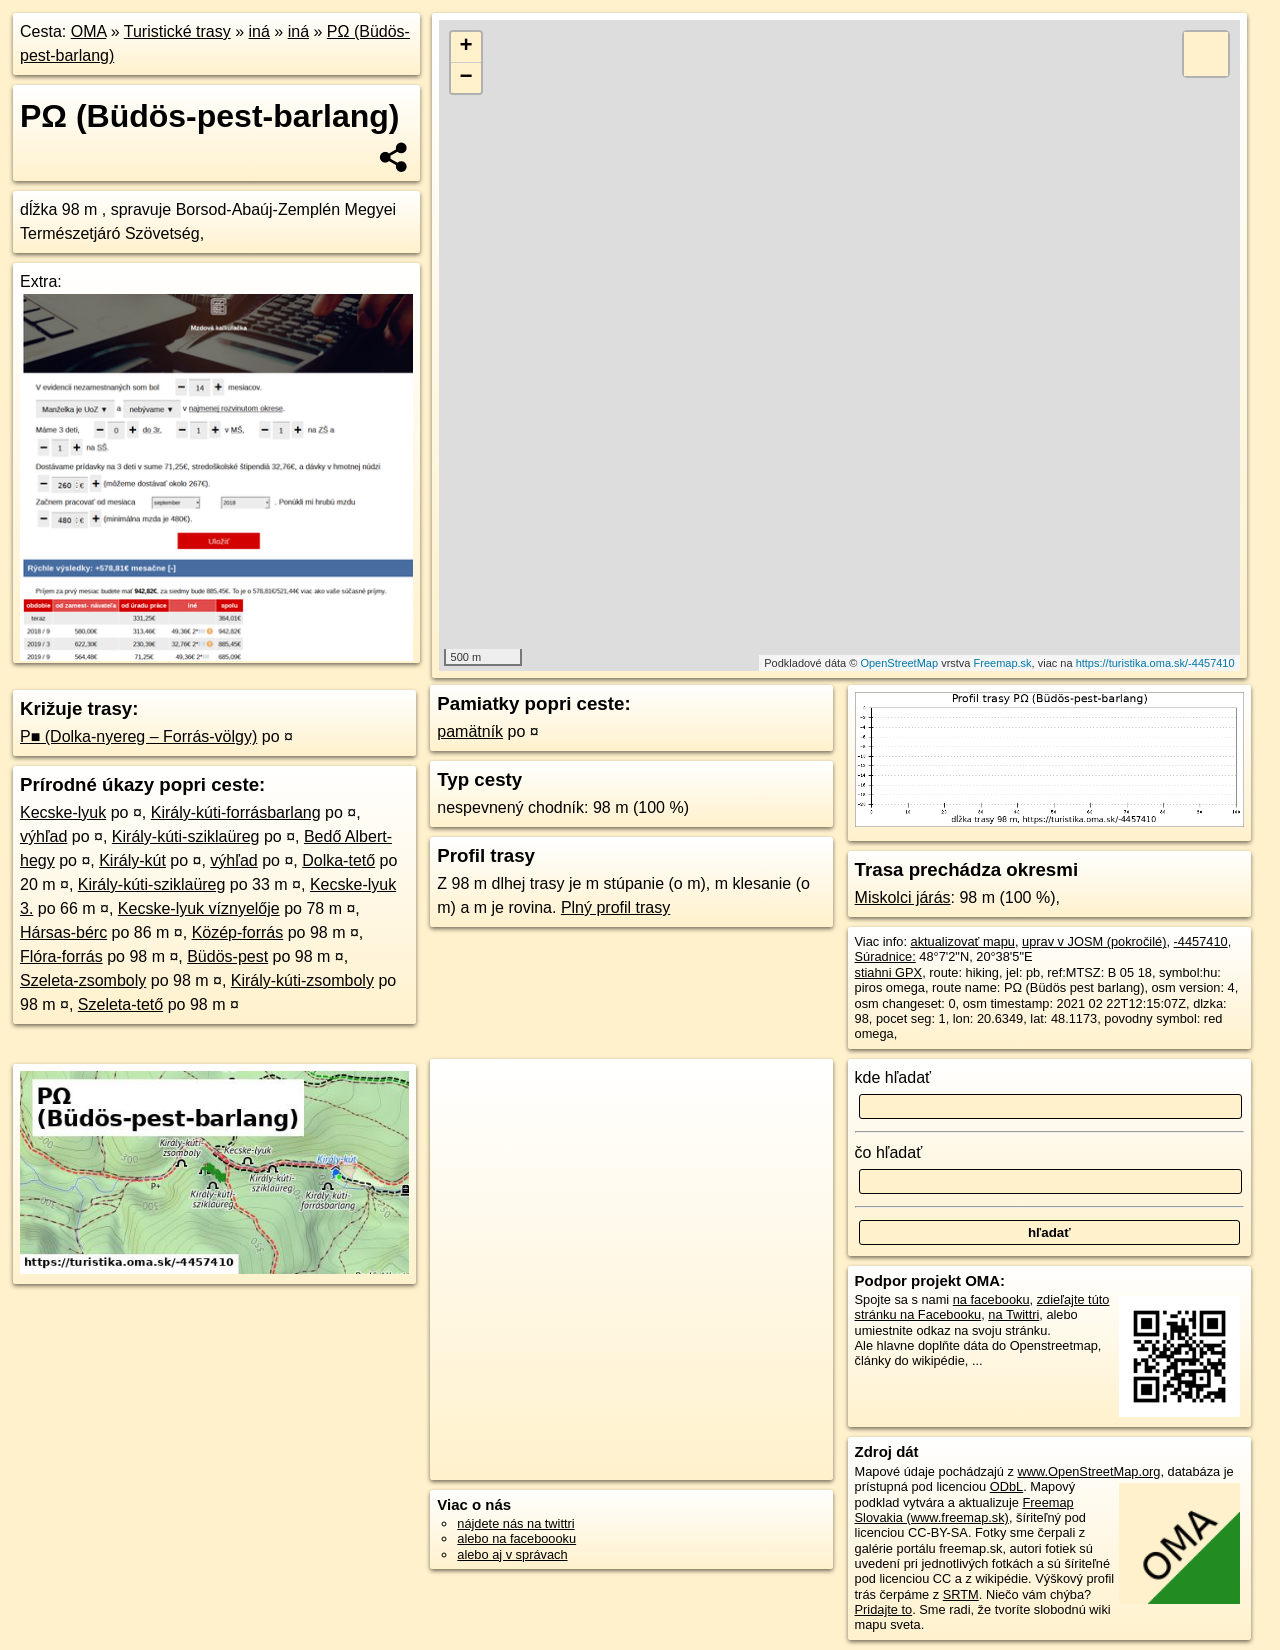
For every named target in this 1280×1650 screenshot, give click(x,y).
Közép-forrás (238, 932)
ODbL (1006, 1486)
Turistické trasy (177, 31)
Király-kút (132, 860)
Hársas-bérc (63, 932)
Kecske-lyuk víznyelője (199, 908)
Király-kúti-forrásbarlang (236, 812)
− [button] (466, 78)
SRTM (961, 1594)
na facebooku (991, 1299)
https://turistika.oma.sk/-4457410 (1155, 663)
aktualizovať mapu (963, 941)
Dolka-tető (338, 860)
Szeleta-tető (120, 1004)
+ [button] (466, 47)
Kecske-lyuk (63, 812)
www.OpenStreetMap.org (1088, 1471)
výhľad (43, 836)
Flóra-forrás (61, 956)
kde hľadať (893, 1077)
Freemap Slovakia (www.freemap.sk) (964, 1510)
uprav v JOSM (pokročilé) (1094, 941)
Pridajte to (884, 1609)
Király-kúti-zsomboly (302, 980)
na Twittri (1013, 1314)
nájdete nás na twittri (515, 1523)
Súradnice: (885, 956)
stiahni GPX (889, 972)
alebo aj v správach (512, 1554)
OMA (89, 31)
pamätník (470, 731)
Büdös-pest (227, 956)
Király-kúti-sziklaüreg (186, 836)
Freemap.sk (1003, 663)
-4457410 (1201, 941)
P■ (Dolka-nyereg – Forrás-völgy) (138, 736)
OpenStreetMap (899, 663)
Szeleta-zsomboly (83, 980)
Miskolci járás (903, 897)
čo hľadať (889, 1152)
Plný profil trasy (615, 907)
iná (259, 31)
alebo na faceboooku (516, 1538)
